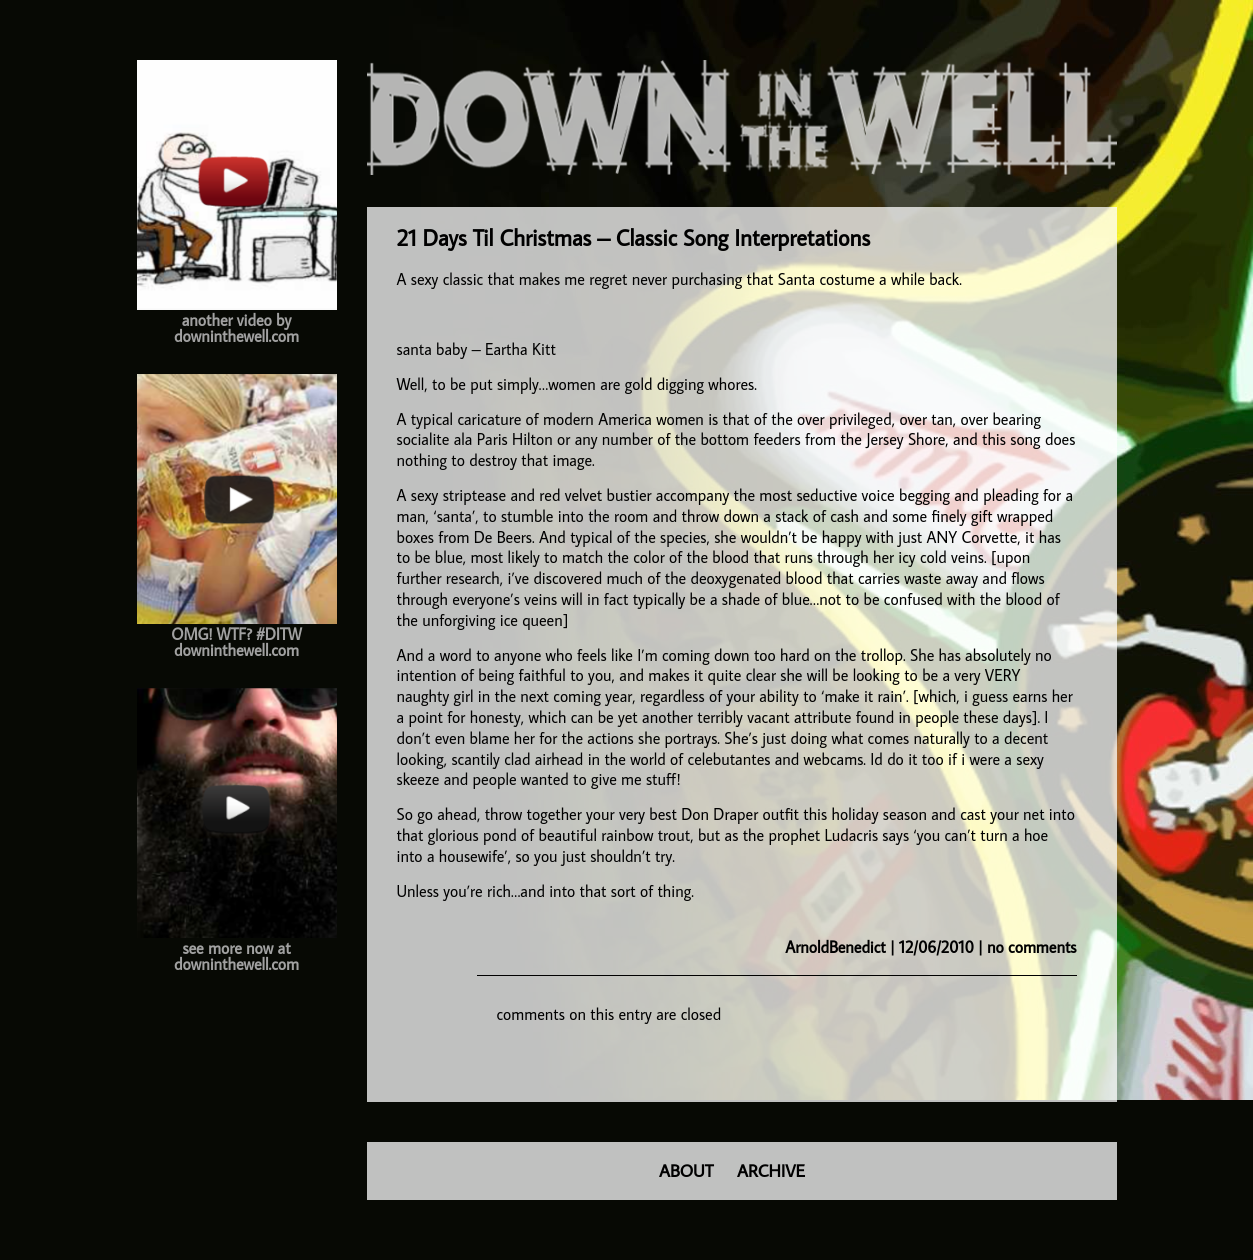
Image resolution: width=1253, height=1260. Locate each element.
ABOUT (686, 1170)
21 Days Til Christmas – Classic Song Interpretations (634, 237)
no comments (1031, 947)
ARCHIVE (771, 1170)
